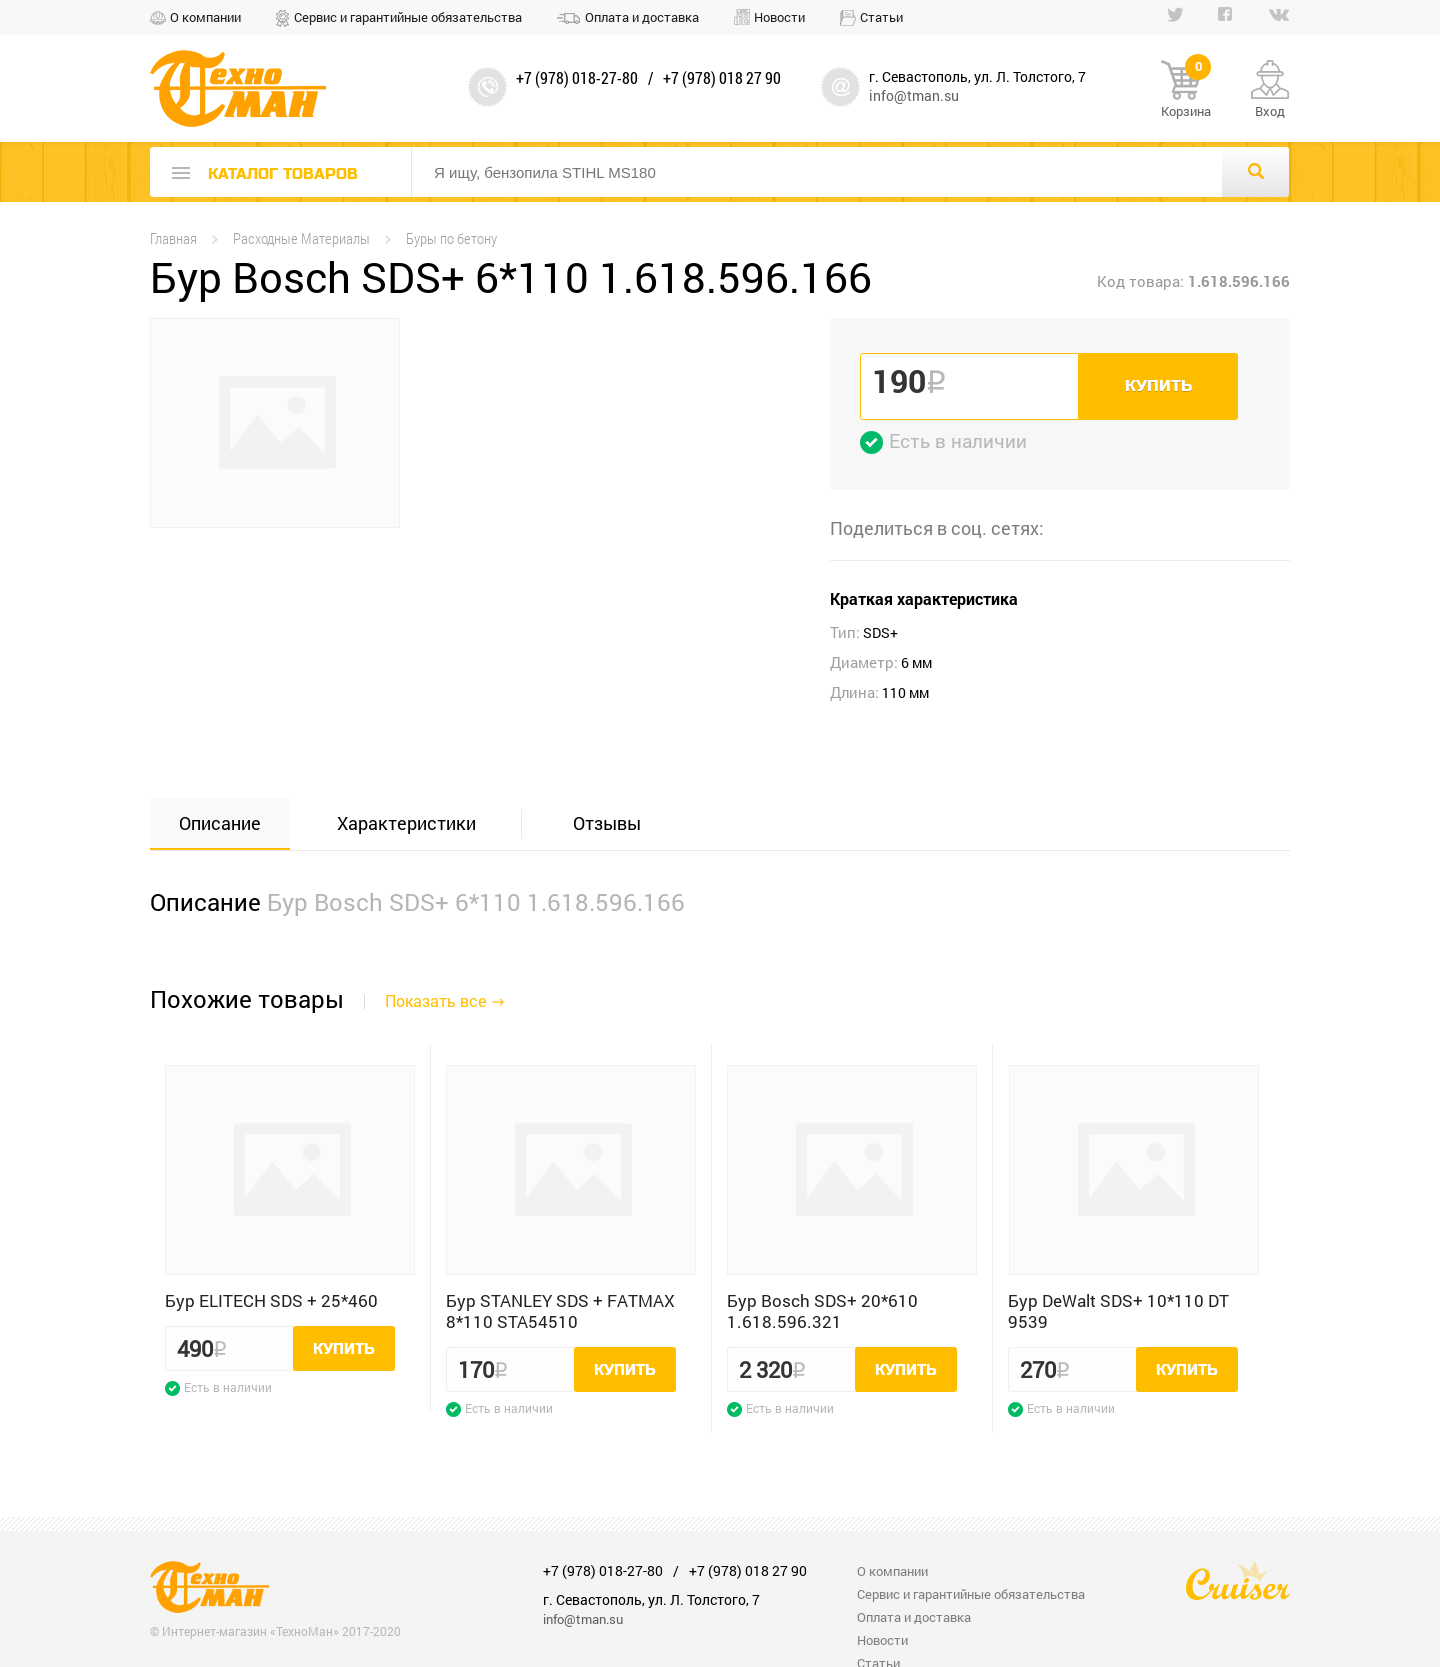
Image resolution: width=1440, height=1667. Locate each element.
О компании (205, 17)
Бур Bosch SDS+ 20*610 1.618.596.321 (822, 1311)
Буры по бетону (451, 238)
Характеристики (406, 823)
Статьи (881, 17)
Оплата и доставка (642, 17)
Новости (779, 17)
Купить (1158, 386)
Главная (173, 238)
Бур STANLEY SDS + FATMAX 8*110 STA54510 (560, 1311)
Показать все (435, 1000)
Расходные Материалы (301, 238)
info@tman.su (914, 95)
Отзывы (607, 823)
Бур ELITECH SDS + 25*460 (271, 1300)
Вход (1270, 111)
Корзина (1186, 90)
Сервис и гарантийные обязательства (408, 17)
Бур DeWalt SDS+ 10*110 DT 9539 (1118, 1311)
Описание (220, 823)
